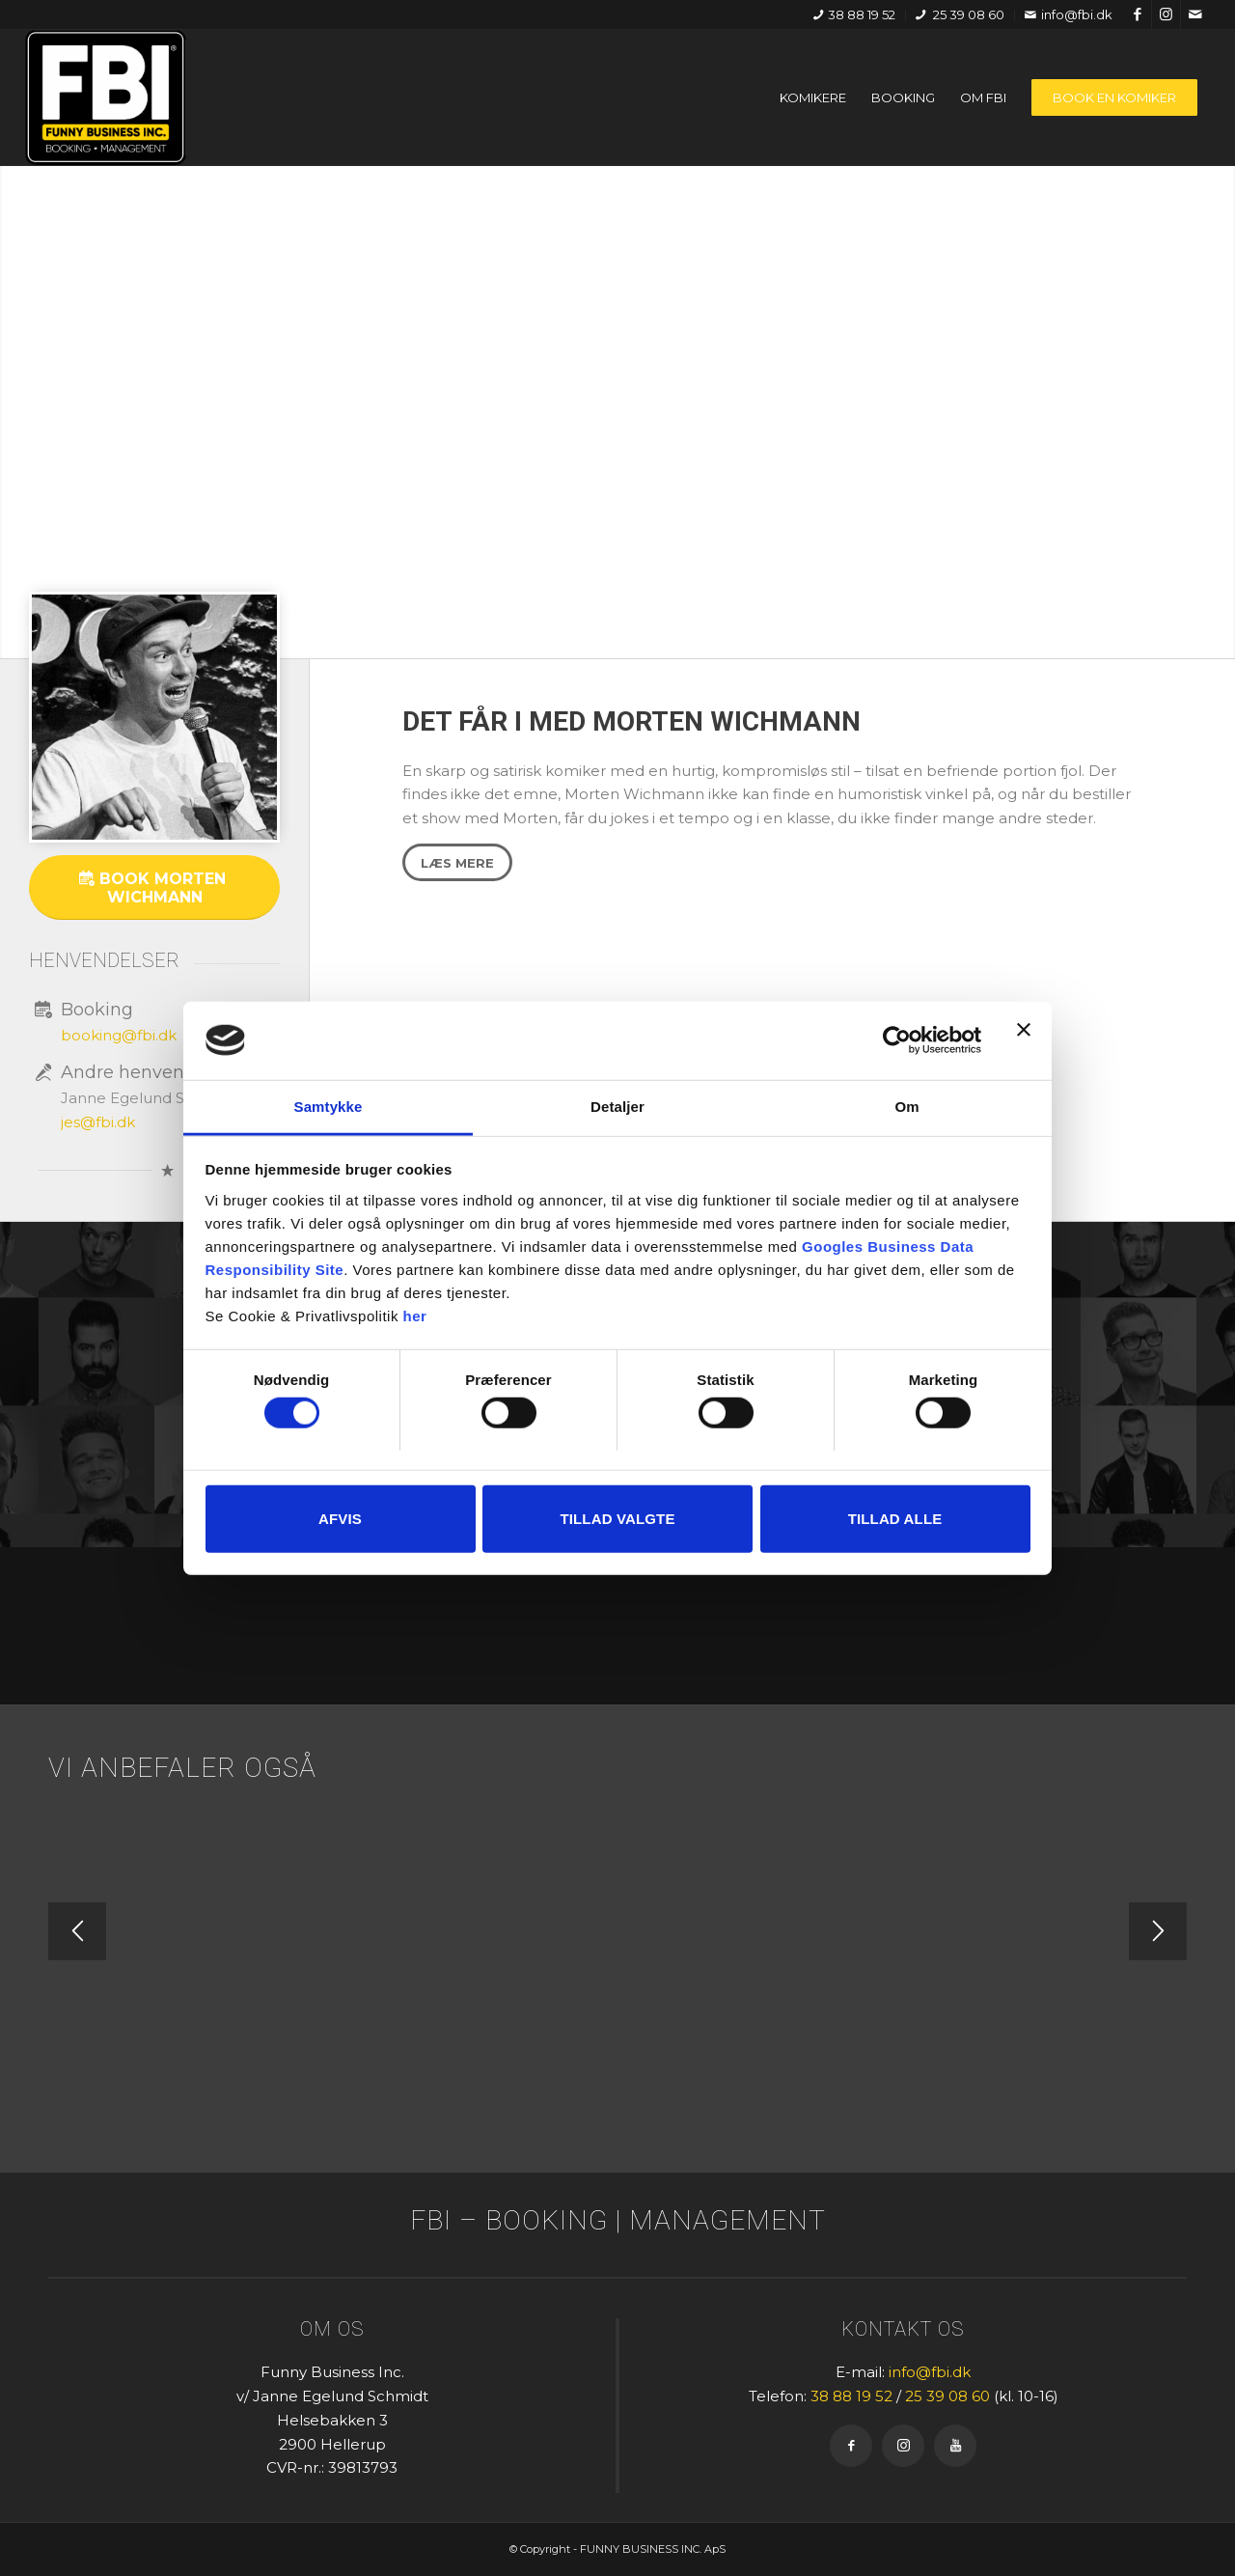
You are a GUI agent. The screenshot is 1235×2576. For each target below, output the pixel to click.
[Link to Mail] (1195, 14)
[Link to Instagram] (1166, 14)
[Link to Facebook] (1137, 14)
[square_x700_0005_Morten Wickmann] (154, 717)
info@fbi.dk (1068, 14)
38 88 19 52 (854, 14)
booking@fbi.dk (119, 1035)
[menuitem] (855, 15)
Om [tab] (906, 1105)
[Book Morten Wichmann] (154, 887)
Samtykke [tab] (328, 1105)
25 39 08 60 (960, 14)
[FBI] (105, 97)
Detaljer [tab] (617, 1105)
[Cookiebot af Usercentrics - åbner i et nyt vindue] (896, 1040)
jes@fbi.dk (98, 1122)
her (415, 1315)
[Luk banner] (1023, 1040)
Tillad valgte (617, 1518)
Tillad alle (895, 1518)
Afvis (340, 1518)
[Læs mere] (457, 863)
